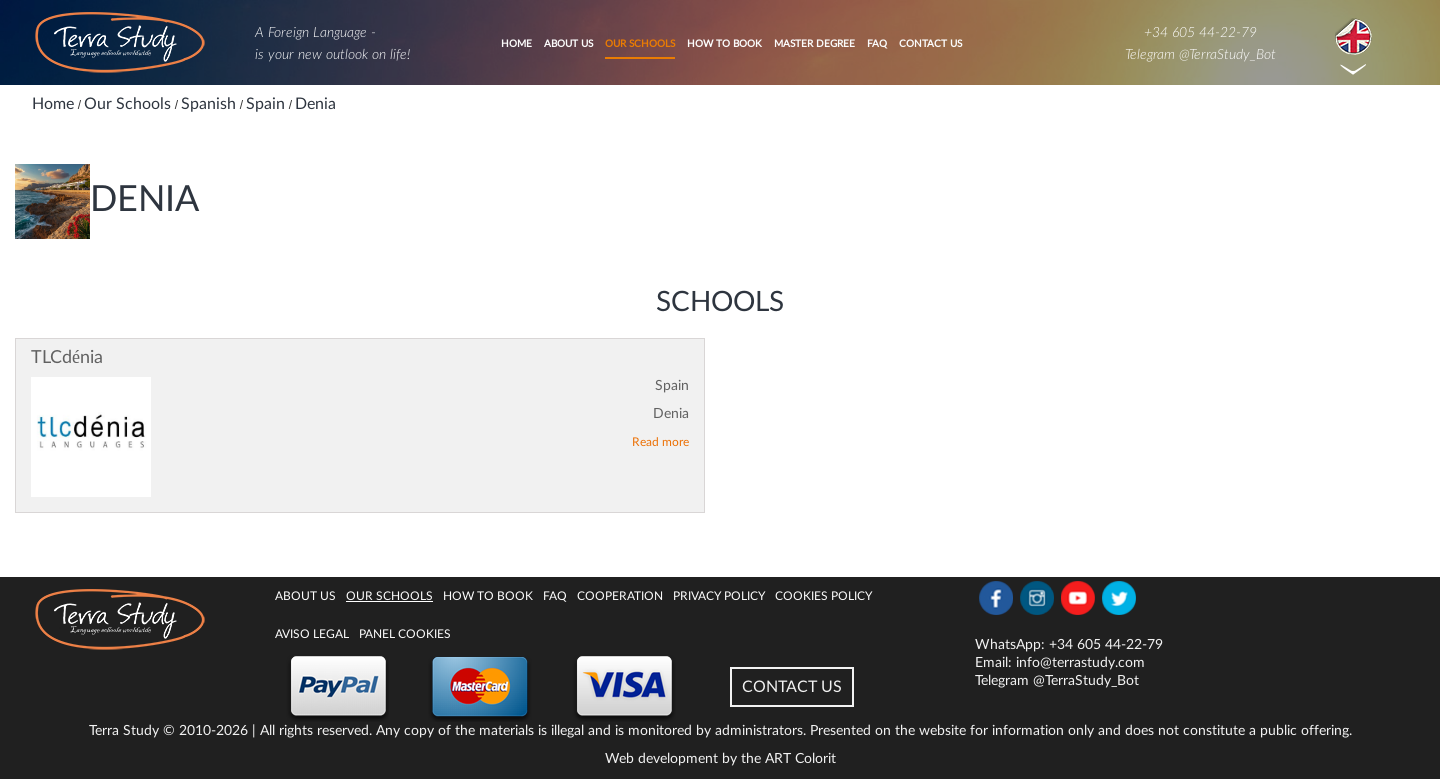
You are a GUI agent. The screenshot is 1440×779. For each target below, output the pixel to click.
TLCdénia (67, 358)
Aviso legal (312, 634)
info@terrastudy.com (1080, 663)
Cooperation (620, 596)
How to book (724, 44)
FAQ (877, 44)
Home (516, 44)
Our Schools (640, 44)
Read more (660, 442)
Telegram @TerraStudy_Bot (1200, 55)
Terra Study (124, 731)
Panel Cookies (405, 634)
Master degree (814, 44)
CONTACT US (792, 687)
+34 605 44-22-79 (1200, 33)
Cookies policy (823, 596)
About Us (568, 44)
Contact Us (930, 44)
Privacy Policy (719, 596)
